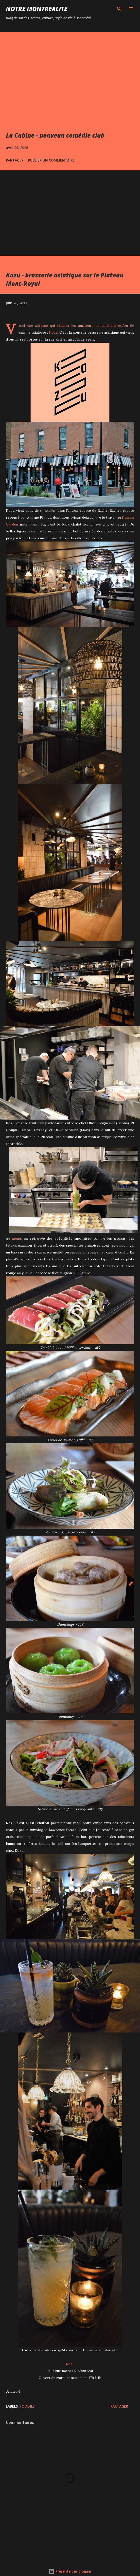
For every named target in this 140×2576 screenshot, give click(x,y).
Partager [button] (15, 160)
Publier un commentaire (51, 160)
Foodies (27, 2406)
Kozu (53, 332)
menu (15, 1238)
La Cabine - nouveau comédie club (55, 135)
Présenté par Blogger (70, 2571)
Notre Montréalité (36, 9)
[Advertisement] (70, 207)
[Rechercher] (119, 9)
